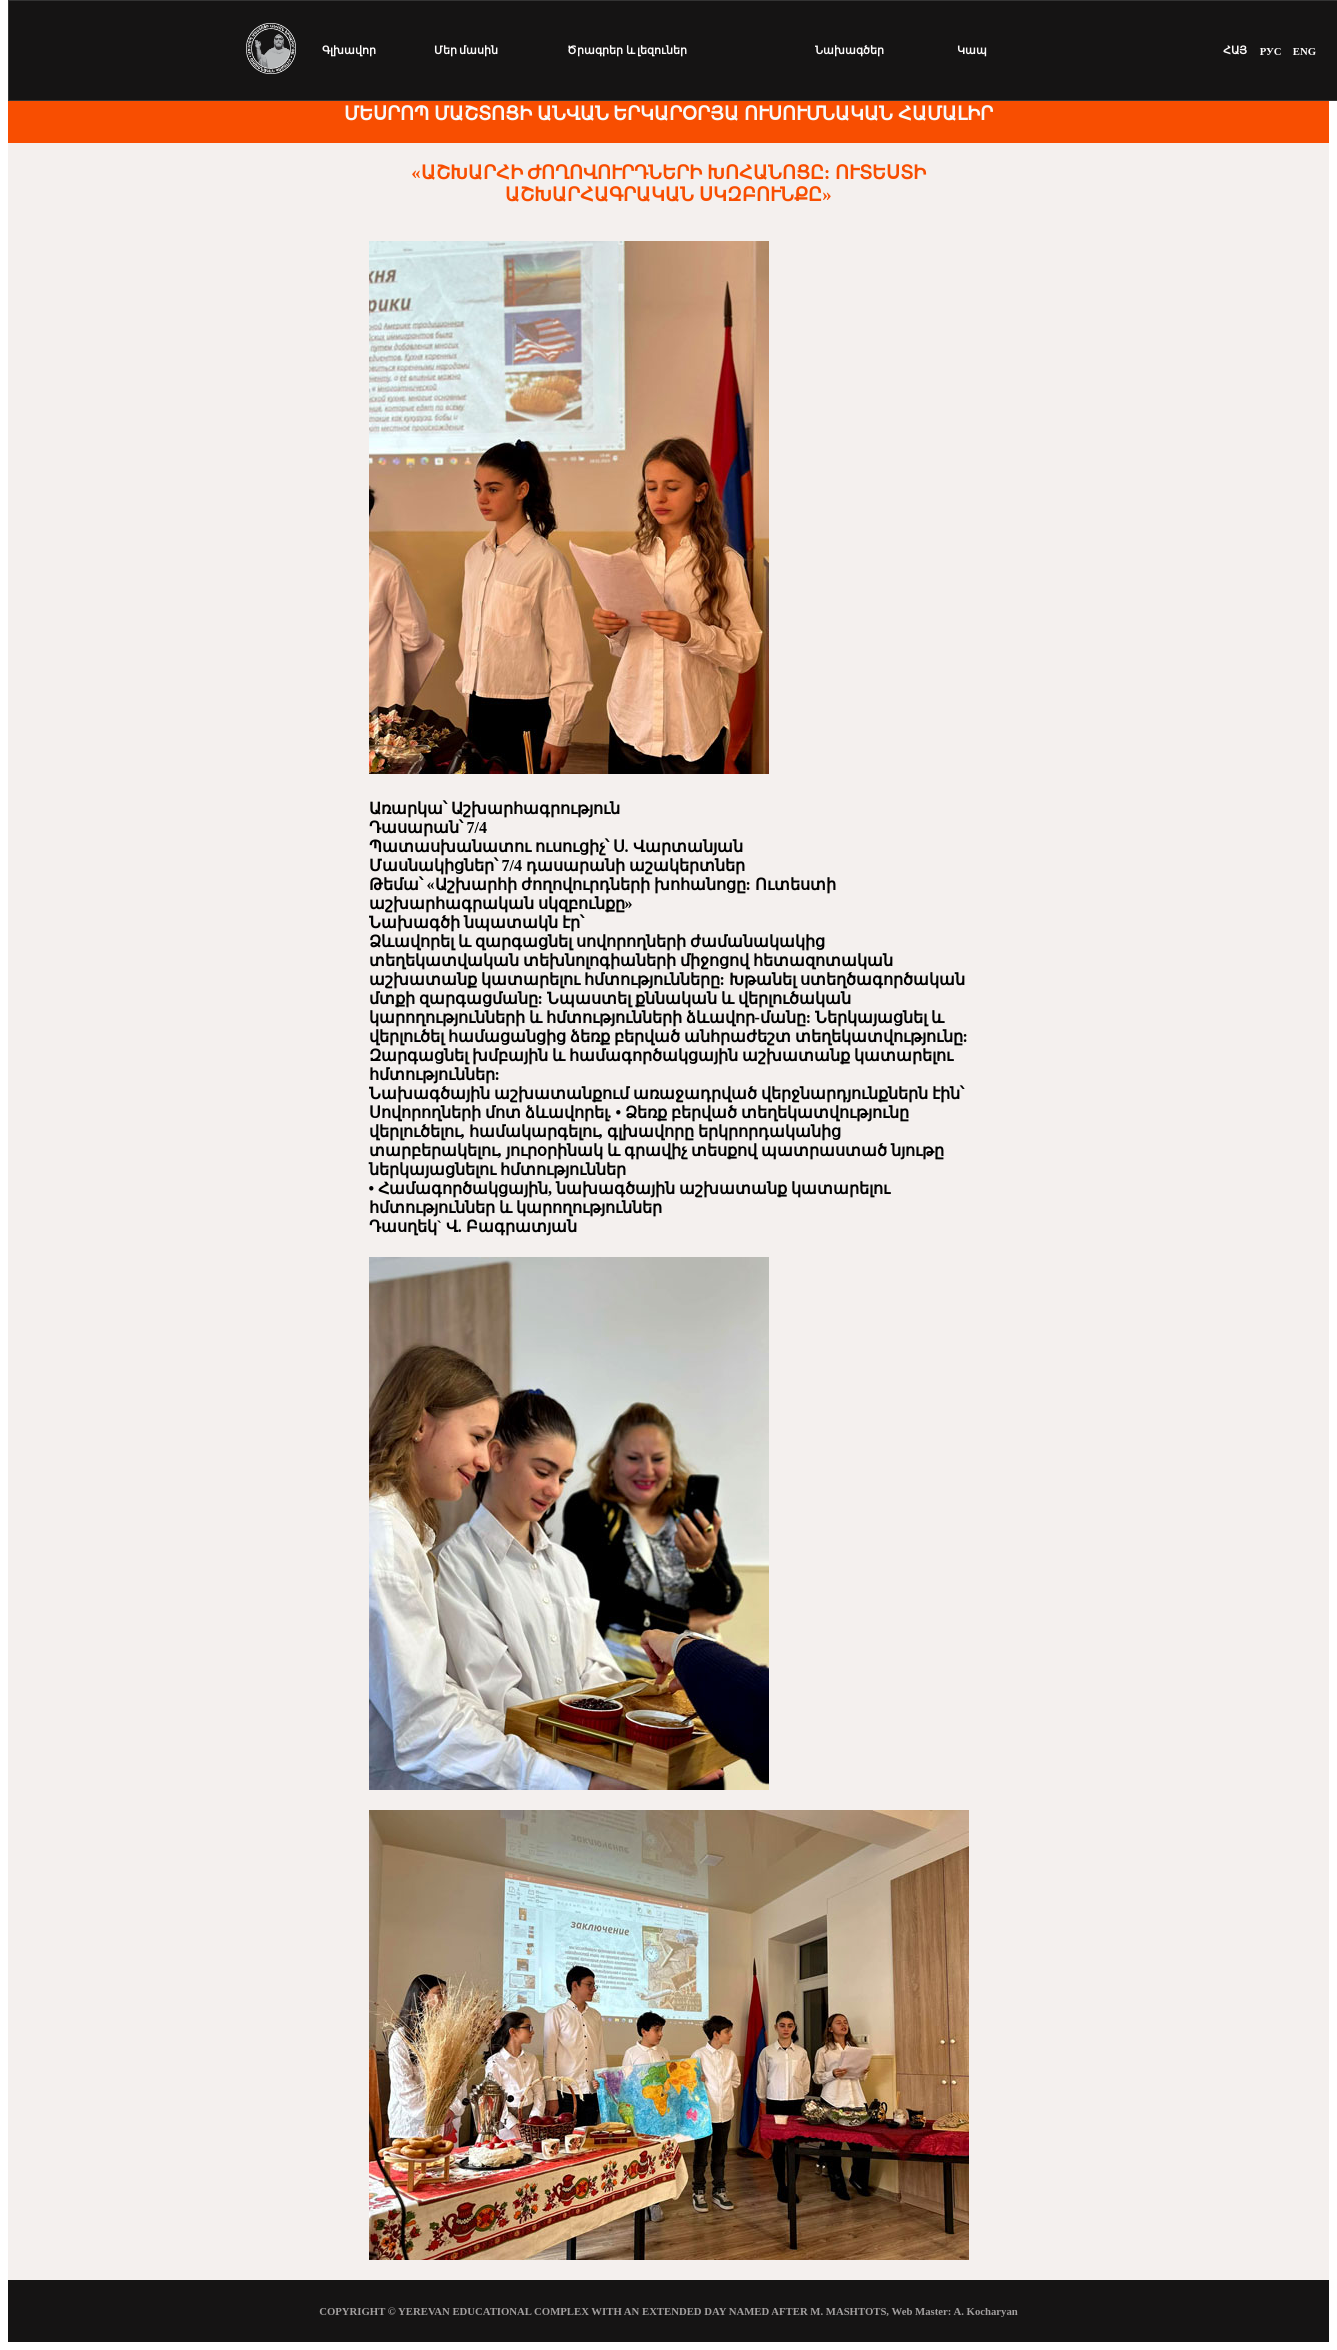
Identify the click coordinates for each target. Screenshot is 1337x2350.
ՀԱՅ (1235, 50)
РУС (1271, 51)
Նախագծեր (849, 50)
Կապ (972, 50)
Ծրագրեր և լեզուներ (627, 50)
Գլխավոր (349, 50)
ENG (1304, 51)
